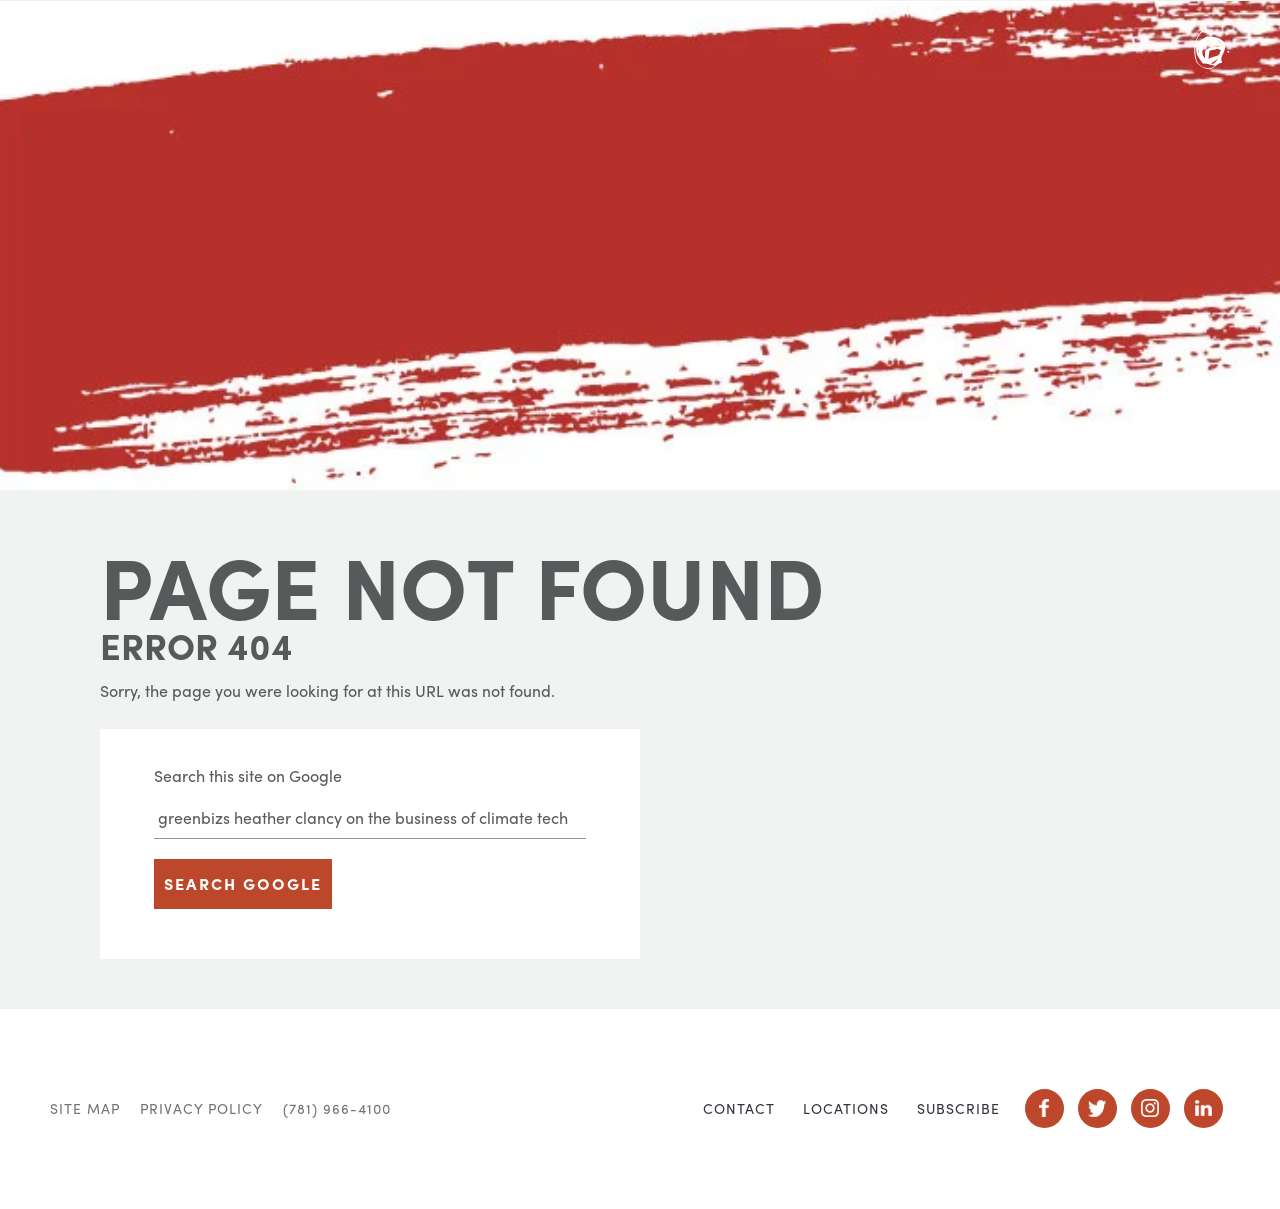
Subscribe (958, 1108)
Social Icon (1044, 1108)
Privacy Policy (201, 1108)
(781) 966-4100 (337, 1108)
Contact (739, 1108)
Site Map (85, 1108)
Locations (846, 1108)
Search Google (243, 883)
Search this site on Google (248, 775)
